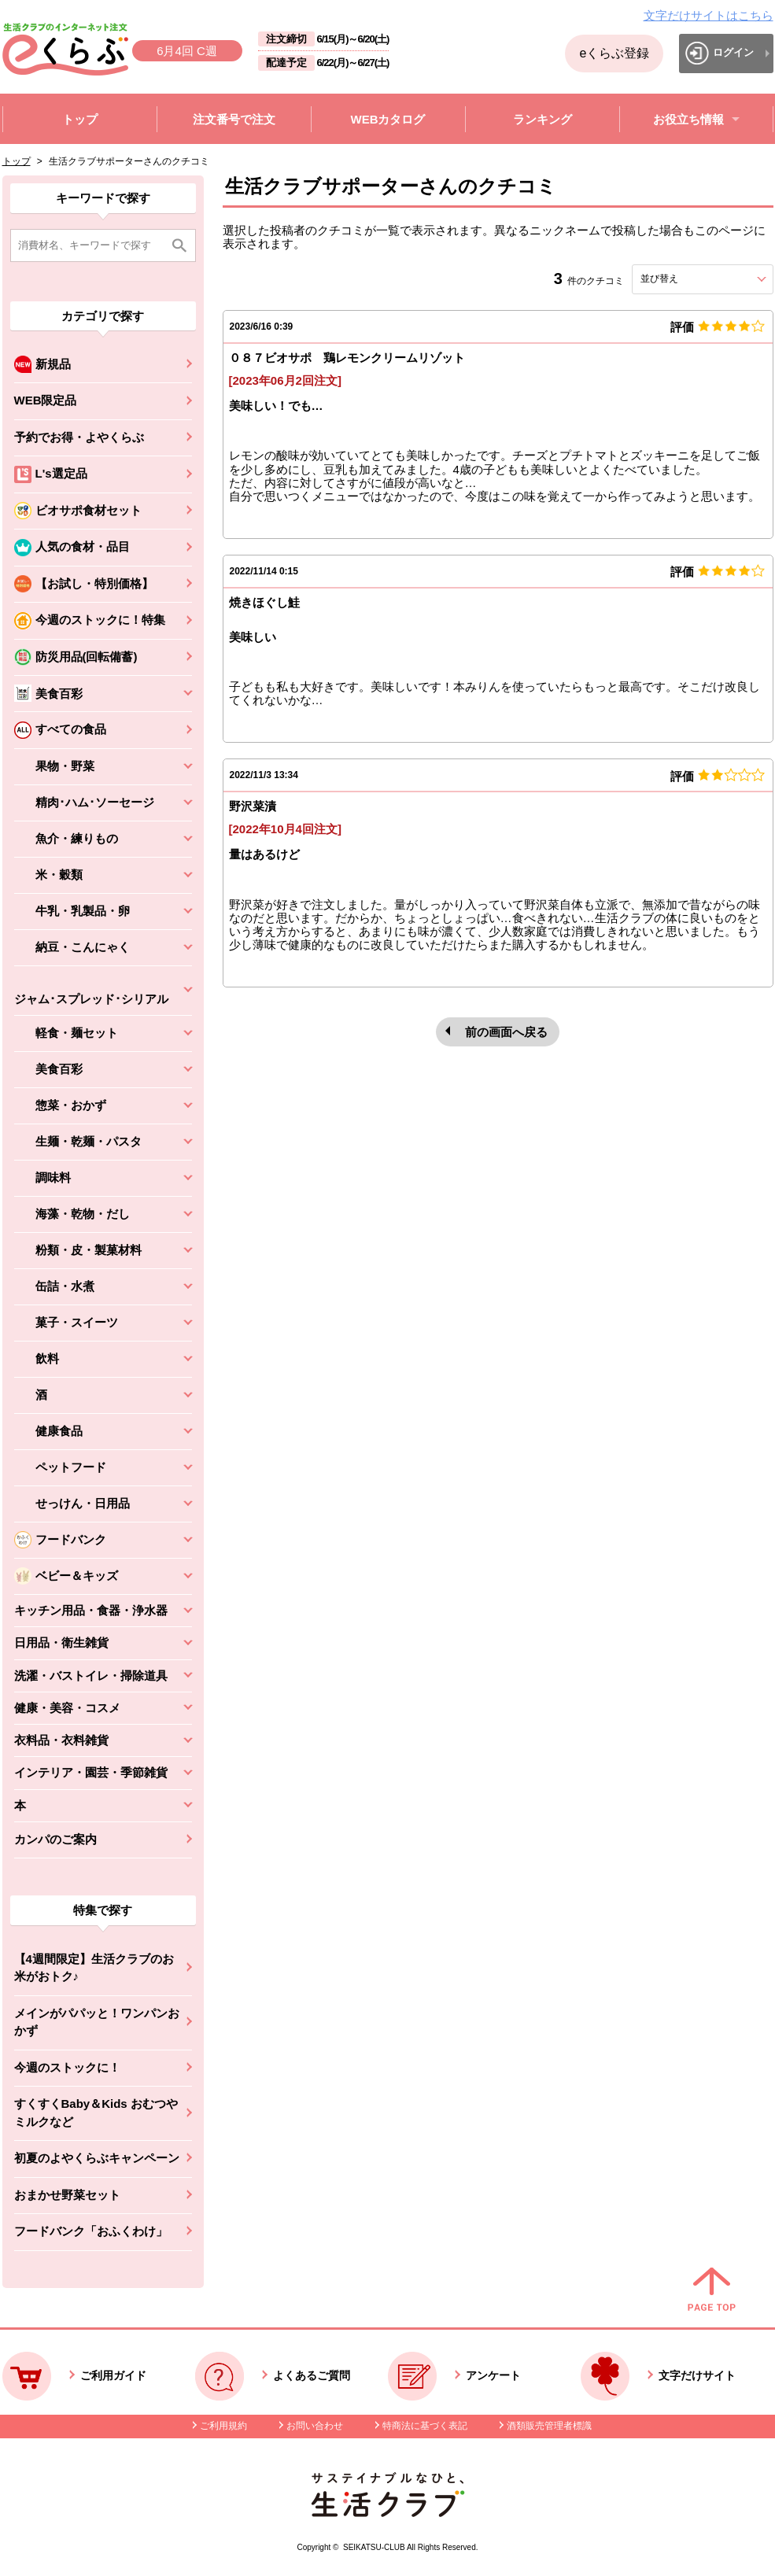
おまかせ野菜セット (67, 2194)
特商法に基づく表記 (424, 2425)
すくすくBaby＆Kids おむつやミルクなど (96, 2112)
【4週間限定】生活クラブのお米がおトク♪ (94, 1968)
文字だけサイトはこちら (708, 15)
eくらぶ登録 (614, 53)
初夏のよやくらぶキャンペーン (96, 2158)
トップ (16, 161)
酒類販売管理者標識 (549, 2425)
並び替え (687, 278)
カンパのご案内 (55, 1839)
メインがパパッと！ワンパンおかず (96, 2022)
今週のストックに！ (67, 2067)
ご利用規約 (223, 2425)
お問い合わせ (314, 2425)
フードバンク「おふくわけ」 (91, 2231)
